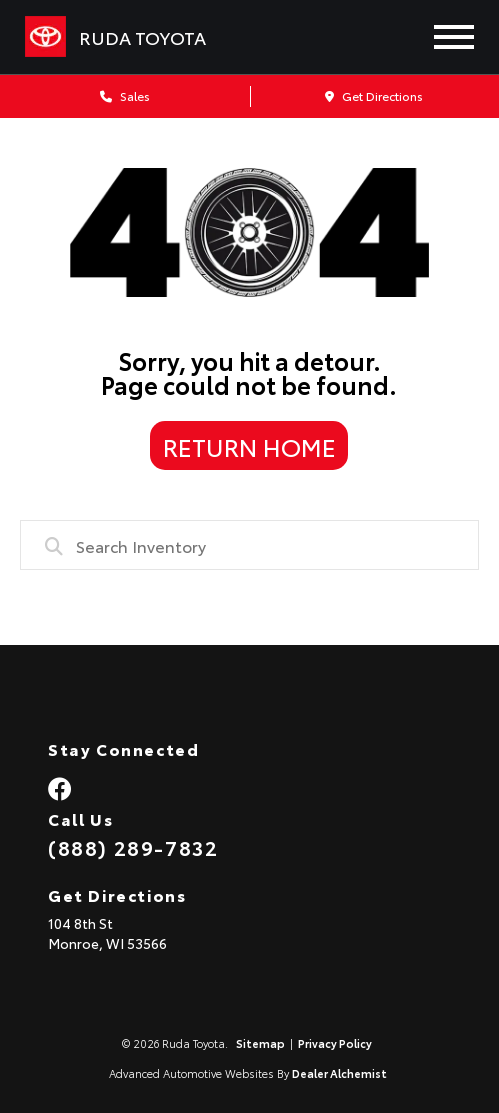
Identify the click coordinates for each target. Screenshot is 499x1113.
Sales (125, 95)
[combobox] (249, 545)
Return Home (249, 446)
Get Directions (374, 95)
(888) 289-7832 (133, 847)
